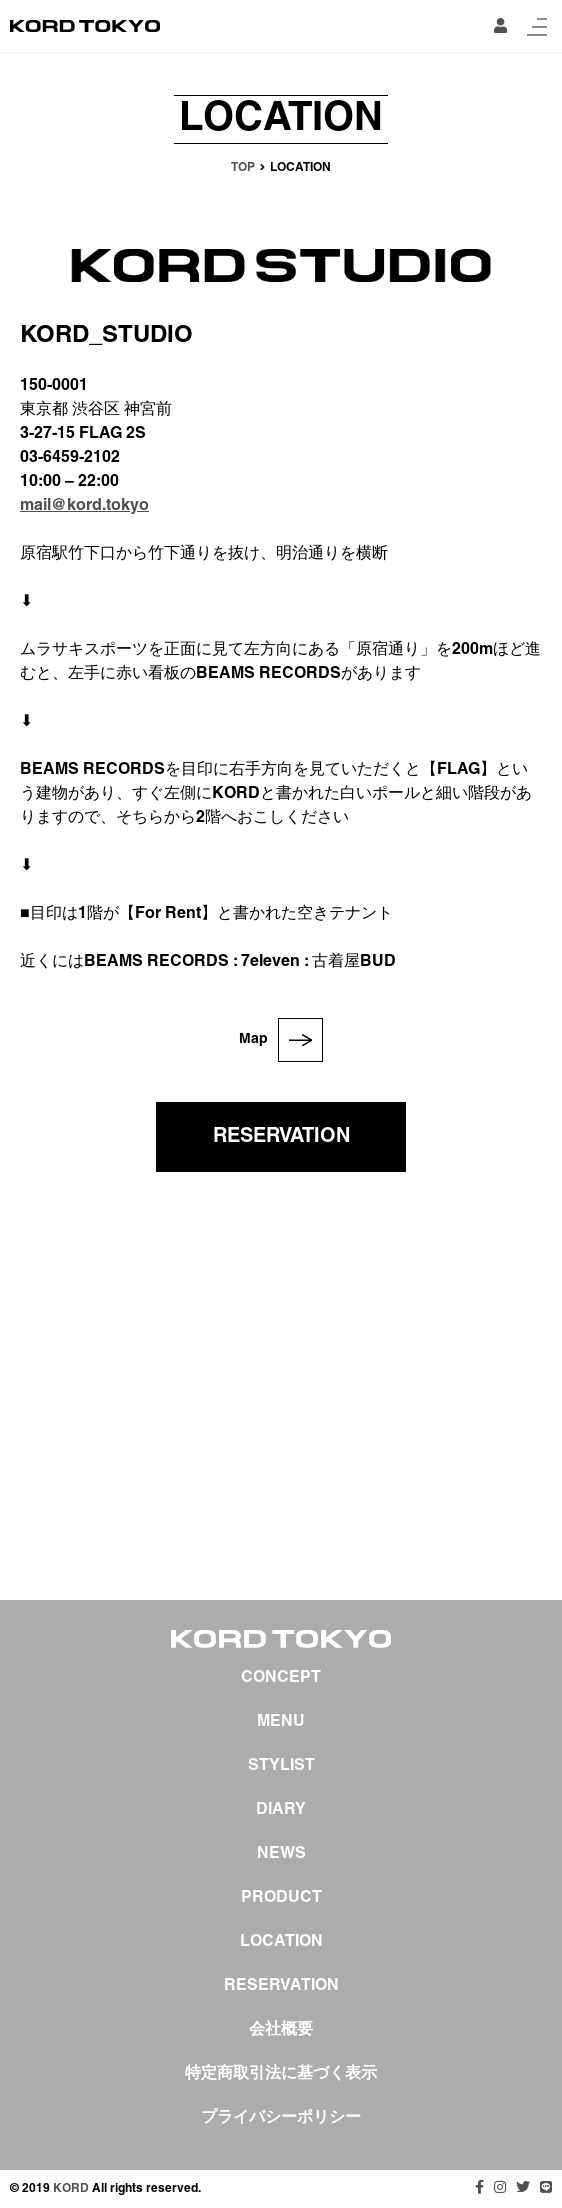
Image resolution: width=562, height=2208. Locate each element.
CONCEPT (281, 1678)
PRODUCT (281, 1898)
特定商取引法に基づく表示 (281, 2074)
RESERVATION (281, 1137)
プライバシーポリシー (281, 2118)
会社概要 (281, 2030)
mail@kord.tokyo (84, 506)
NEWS (281, 1854)
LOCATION (281, 1942)
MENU (281, 1722)
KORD (71, 2188)
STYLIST (281, 1766)
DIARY (281, 1810)
